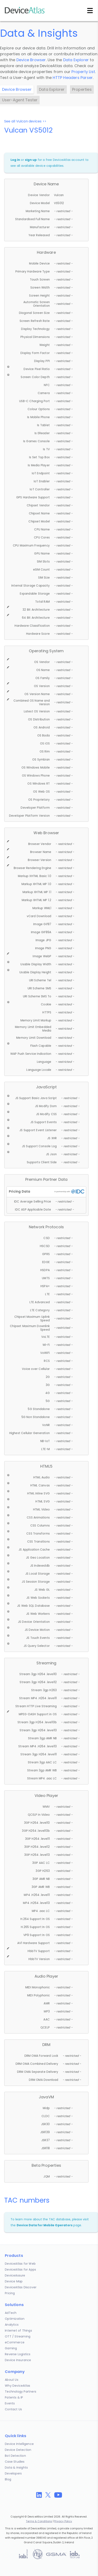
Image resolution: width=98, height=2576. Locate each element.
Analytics (12, 2324)
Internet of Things (18, 2330)
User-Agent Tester (20, 100)
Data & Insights (16, 2467)
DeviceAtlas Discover (20, 2287)
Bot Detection (15, 2456)
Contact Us (13, 2409)
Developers (13, 2473)
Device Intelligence (19, 2444)
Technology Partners (20, 2391)
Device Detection (18, 2450)
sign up (31, 160)
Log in (15, 160)
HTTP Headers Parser (73, 77)
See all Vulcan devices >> (25, 121)
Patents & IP (14, 2397)
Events (10, 2403)
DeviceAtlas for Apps (20, 2269)
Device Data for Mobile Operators (44, 2225)
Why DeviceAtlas (17, 2385)
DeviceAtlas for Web (20, 2263)
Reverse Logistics (17, 2354)
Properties (82, 89)
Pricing (10, 2293)
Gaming (11, 2348)
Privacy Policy (63, 2521)
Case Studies (14, 2461)
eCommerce (14, 2342)
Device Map (14, 2281)
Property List (83, 71)
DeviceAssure (15, 2275)
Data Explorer (76, 59)
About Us (11, 2380)
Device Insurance (18, 2360)
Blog (8, 2479)
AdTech (10, 2313)
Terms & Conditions (39, 2521)
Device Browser (31, 59)
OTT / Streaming (17, 2336)
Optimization (14, 2319)
